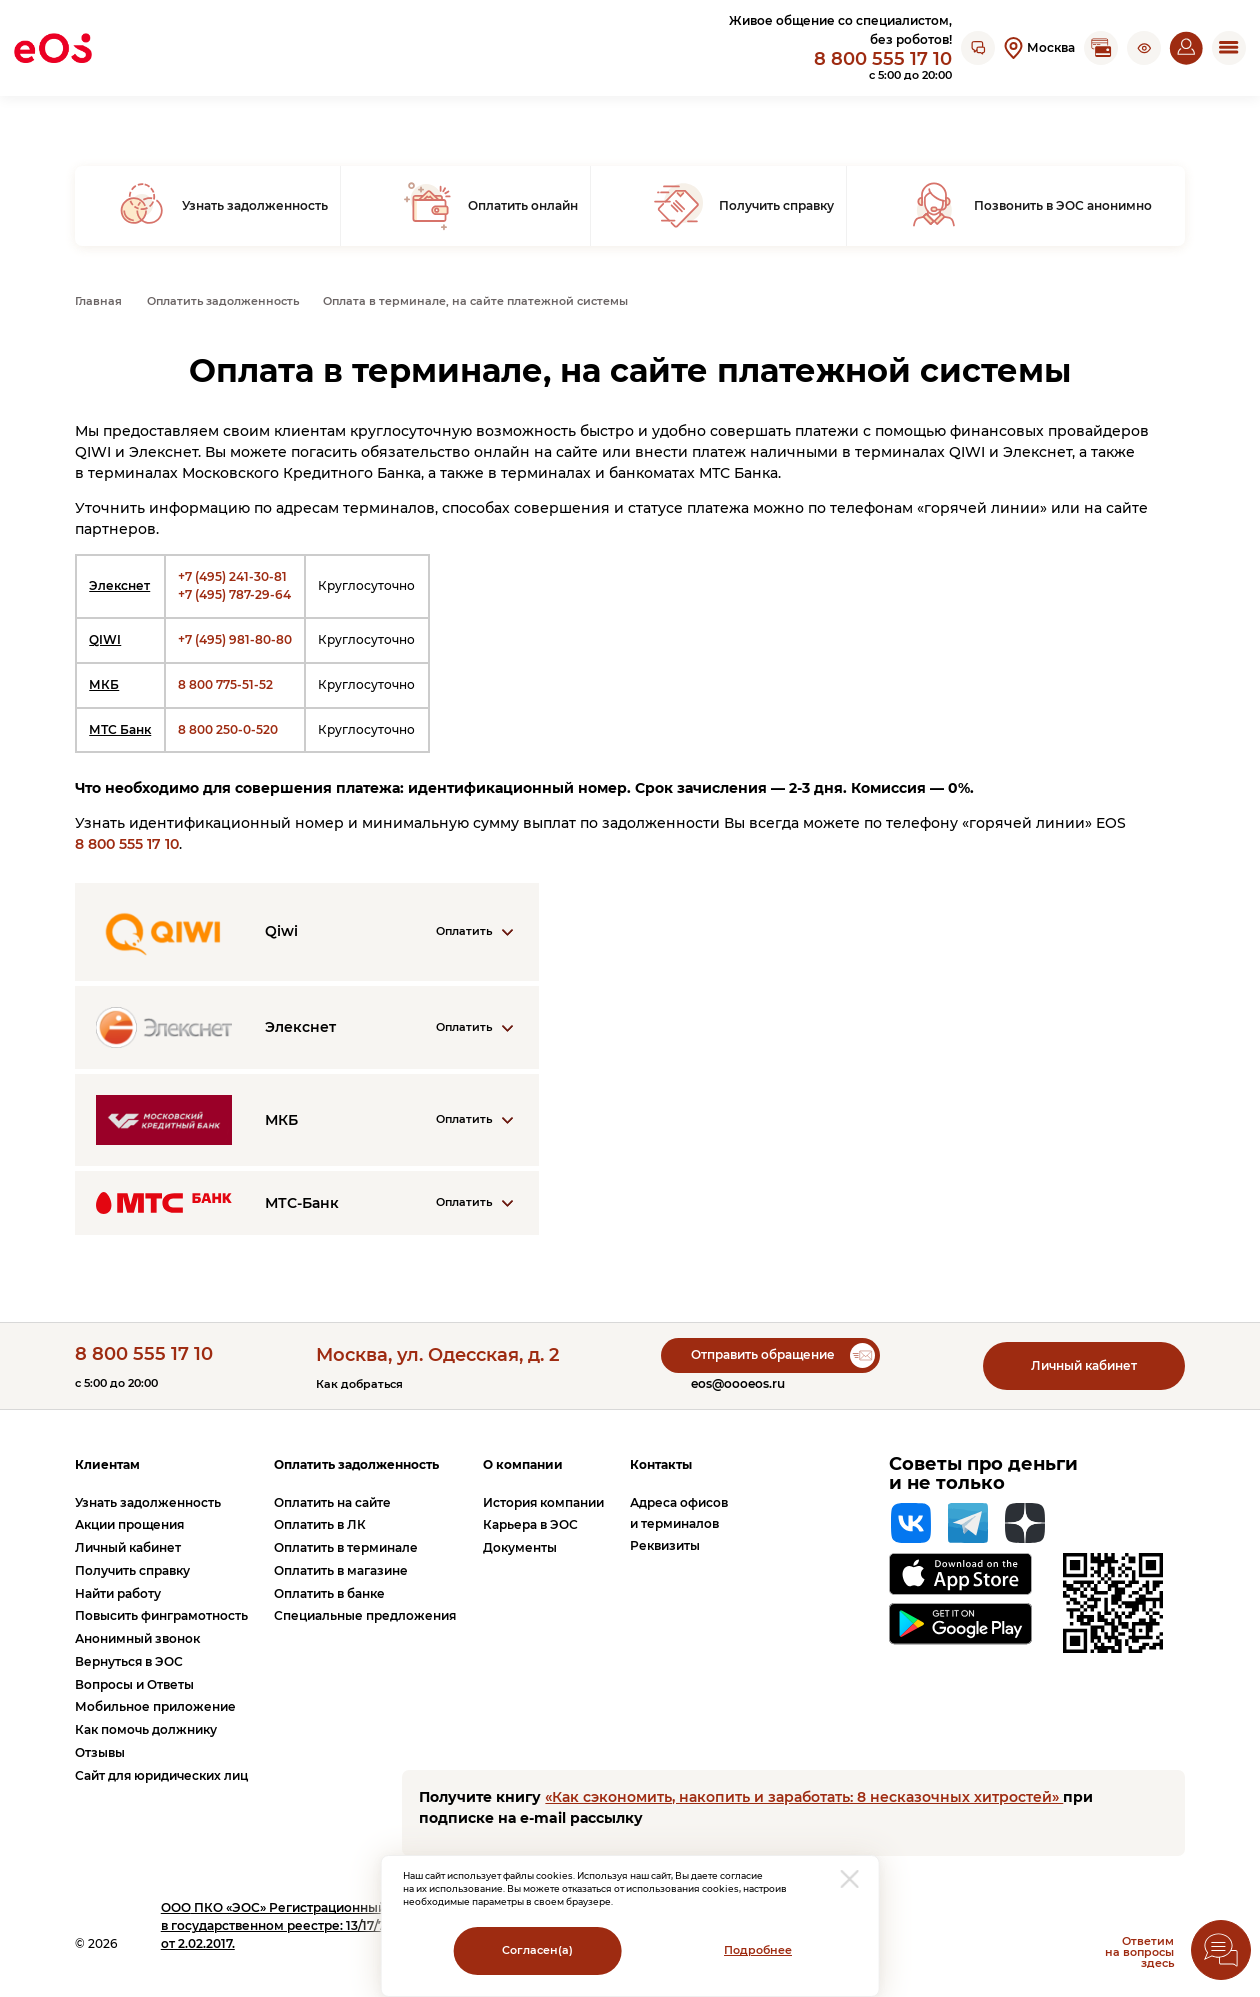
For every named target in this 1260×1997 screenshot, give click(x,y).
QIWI (105, 639)
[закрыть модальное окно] (850, 1879)
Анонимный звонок (137, 1638)
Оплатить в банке (329, 1593)
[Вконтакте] (911, 1523)
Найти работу (118, 1593)
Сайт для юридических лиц (161, 1775)
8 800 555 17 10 (883, 58)
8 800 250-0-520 (228, 729)
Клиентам (107, 1464)
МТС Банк (120, 729)
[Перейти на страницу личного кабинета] (1186, 48)
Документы (520, 1547)
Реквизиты (665, 1545)
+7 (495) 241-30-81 (232, 576)
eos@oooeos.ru (738, 1383)
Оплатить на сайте (332, 1502)
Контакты (661, 1464)
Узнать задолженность (148, 1502)
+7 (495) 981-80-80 (235, 639)
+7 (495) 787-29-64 (234, 594)
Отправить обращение (763, 1354)
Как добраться (359, 1384)
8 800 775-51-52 (225, 684)
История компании (543, 1502)
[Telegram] (968, 1523)
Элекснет (119, 585)
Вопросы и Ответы (134, 1684)
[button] (1144, 48)
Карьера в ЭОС (530, 1524)
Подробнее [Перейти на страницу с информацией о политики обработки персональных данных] (758, 1950)
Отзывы (100, 1752)
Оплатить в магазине (341, 1570)
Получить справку (132, 1570)
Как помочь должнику (146, 1729)
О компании (523, 1464)
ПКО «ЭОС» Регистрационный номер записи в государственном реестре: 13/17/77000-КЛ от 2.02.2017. (320, 1925)
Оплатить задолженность (356, 1464)
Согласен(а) (537, 1950)
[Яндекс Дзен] (1025, 1523)
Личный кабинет (1084, 1365)
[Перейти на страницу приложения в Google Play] (960, 1624)
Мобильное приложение (155, 1706)
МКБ (104, 684)
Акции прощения (129, 1524)
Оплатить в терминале (346, 1547)
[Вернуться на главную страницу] (53, 48)
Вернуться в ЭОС (129, 1661)
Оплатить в (320, 1524)
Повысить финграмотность (161, 1615)
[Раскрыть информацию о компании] (307, 932)
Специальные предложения (365, 1615)
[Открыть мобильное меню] (1229, 48)
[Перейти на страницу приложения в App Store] (960, 1573)
